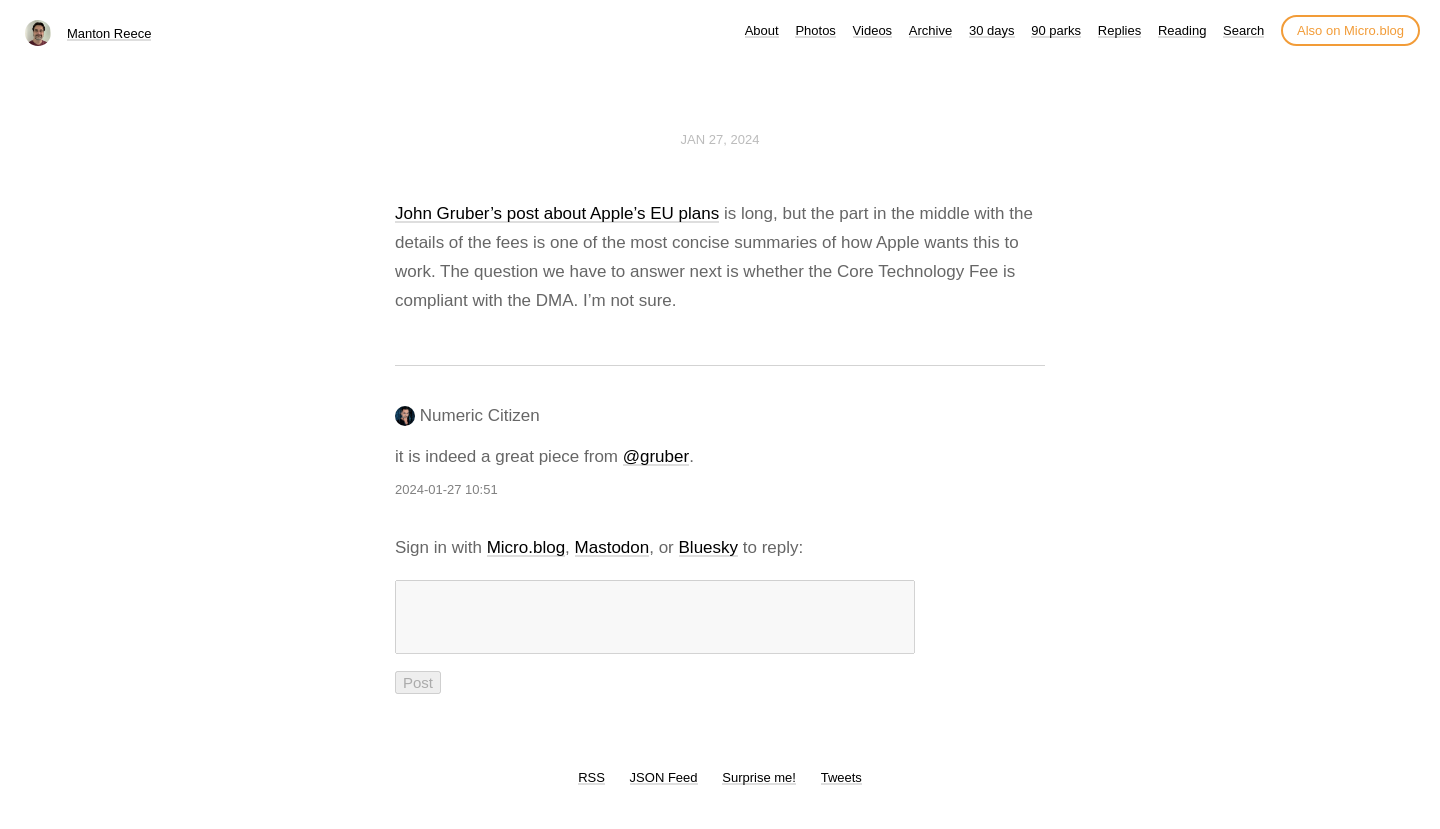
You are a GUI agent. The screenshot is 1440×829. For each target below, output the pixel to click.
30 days (992, 30)
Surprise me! (759, 789)
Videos (873, 30)
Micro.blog (526, 547)
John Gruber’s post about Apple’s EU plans (557, 213)
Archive (930, 30)
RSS (591, 789)
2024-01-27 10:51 (446, 489)
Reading (1182, 30)
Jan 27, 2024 (720, 139)
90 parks (1056, 30)
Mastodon (612, 547)
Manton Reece (109, 33)
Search (1243, 30)
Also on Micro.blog (1350, 30)
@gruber (656, 456)
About (762, 30)
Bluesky (709, 547)
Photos (815, 30)
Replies (1119, 30)
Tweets (841, 789)
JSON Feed (664, 789)
